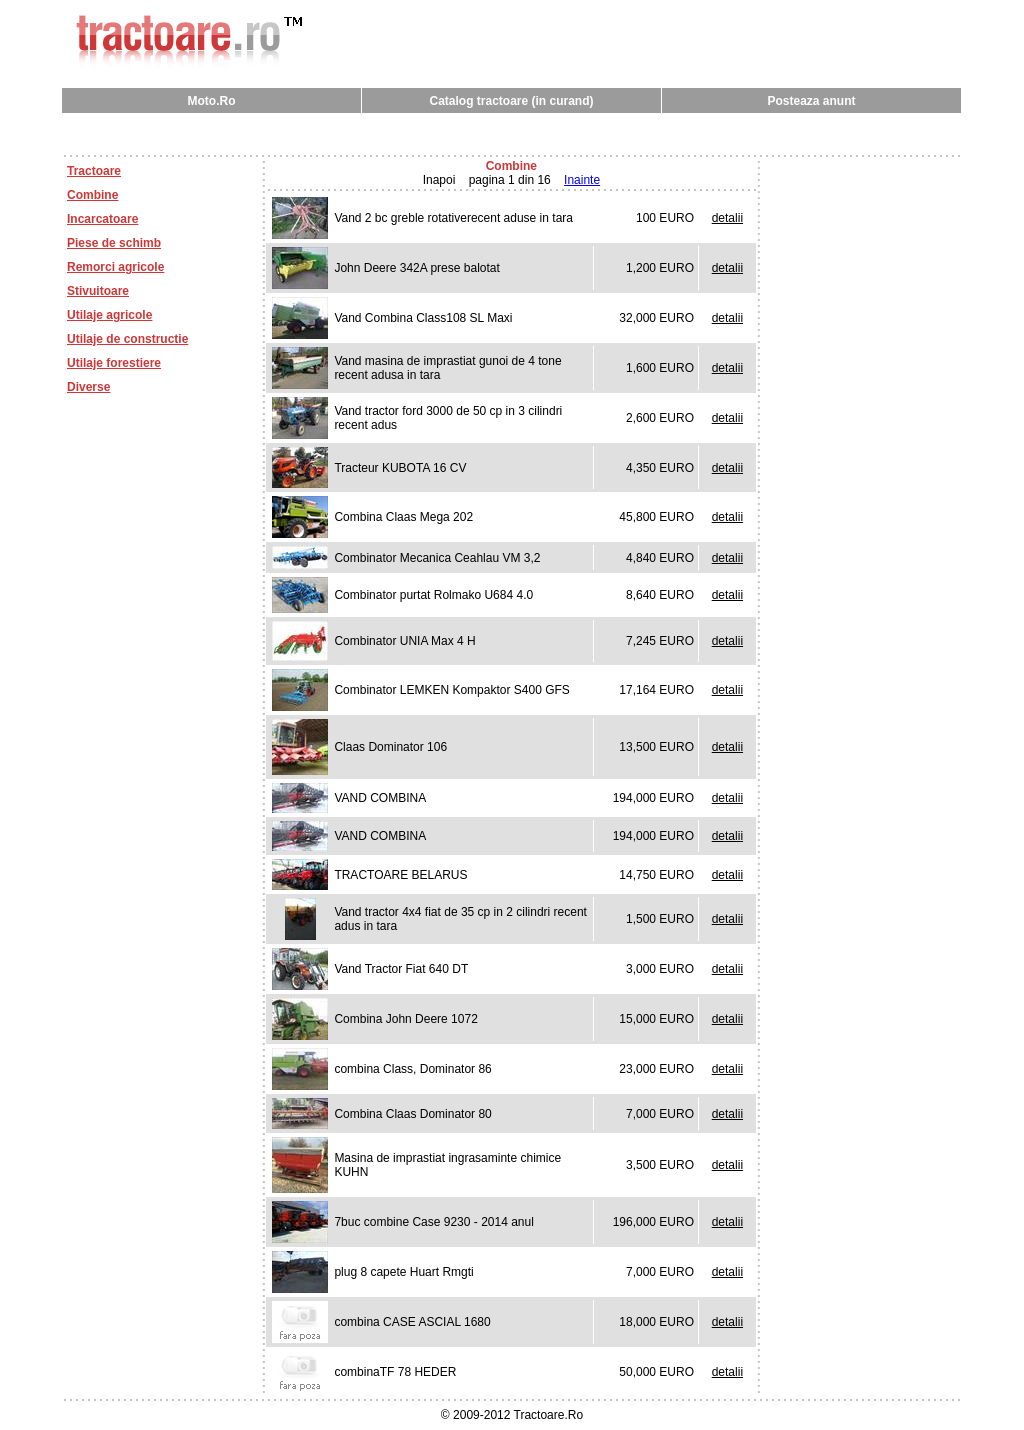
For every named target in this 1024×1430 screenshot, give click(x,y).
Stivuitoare (98, 291)
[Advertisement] (512, 133)
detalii (727, 218)
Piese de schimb (114, 243)
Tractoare (94, 171)
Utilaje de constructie (127, 339)
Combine (92, 195)
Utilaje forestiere (114, 363)
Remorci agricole (115, 267)
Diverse (88, 387)
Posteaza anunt (811, 101)
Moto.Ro (212, 101)
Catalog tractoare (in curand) (511, 101)
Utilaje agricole (109, 315)
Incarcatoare (102, 219)
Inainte (582, 180)
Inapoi (439, 180)
